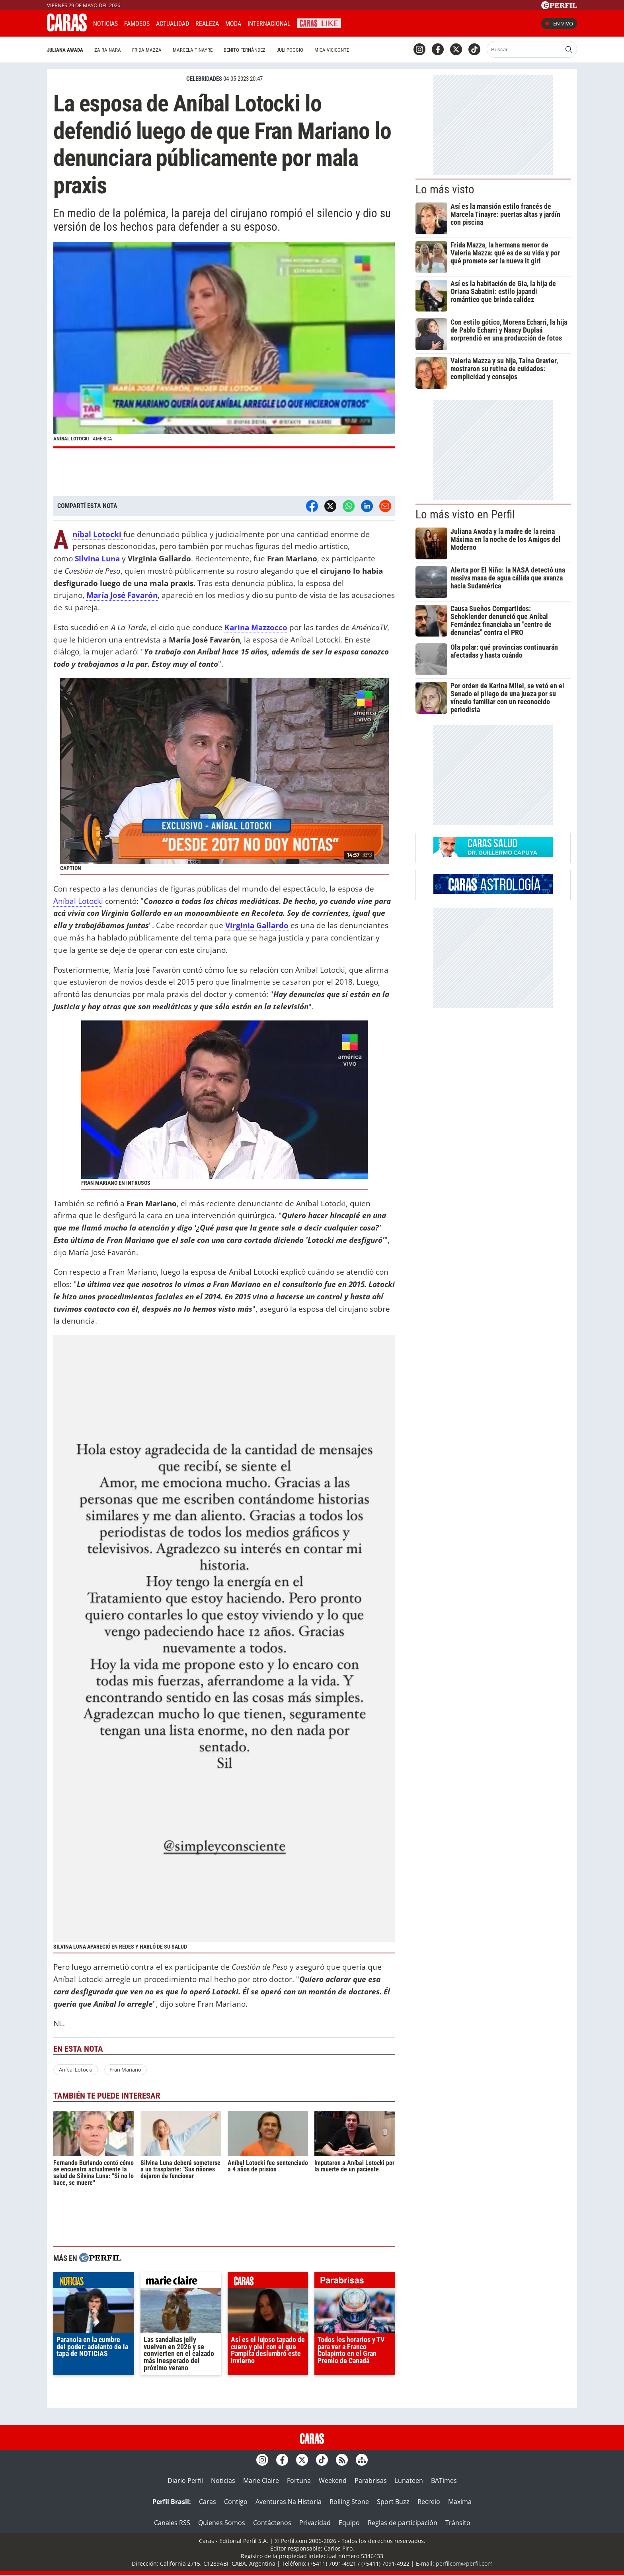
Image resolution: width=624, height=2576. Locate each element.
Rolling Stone (349, 2501)
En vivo (559, 23)
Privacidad (315, 2522)
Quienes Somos (221, 2522)
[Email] (385, 506)
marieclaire (180, 2282)
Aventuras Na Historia (288, 2501)
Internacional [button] (269, 23)
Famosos (137, 23)
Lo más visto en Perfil (465, 514)
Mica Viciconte (331, 50)
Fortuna (299, 2480)
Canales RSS (172, 2522)
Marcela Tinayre (193, 50)
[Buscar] (524, 49)
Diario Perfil (185, 2480)
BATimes (444, 2480)
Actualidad (172, 23)
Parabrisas (371, 2480)
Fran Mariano (125, 2069)
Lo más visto (444, 189)
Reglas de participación (402, 2522)
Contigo (236, 2501)
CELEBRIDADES (204, 78)
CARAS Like (319, 22)
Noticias (105, 23)
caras (268, 2282)
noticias (93, 2282)
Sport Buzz (393, 2501)
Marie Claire (261, 2480)
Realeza (207, 23)
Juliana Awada (65, 50)
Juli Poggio (290, 50)
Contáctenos (272, 2522)
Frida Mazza (147, 50)
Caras (207, 2501)
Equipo (349, 2522)
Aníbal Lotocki (78, 901)
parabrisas (354, 2282)
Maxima (460, 2501)
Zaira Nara (107, 50)
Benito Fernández (244, 50)
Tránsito (457, 2522)
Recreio (428, 2501)
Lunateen (409, 2480)
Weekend (333, 2480)
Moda (233, 23)
